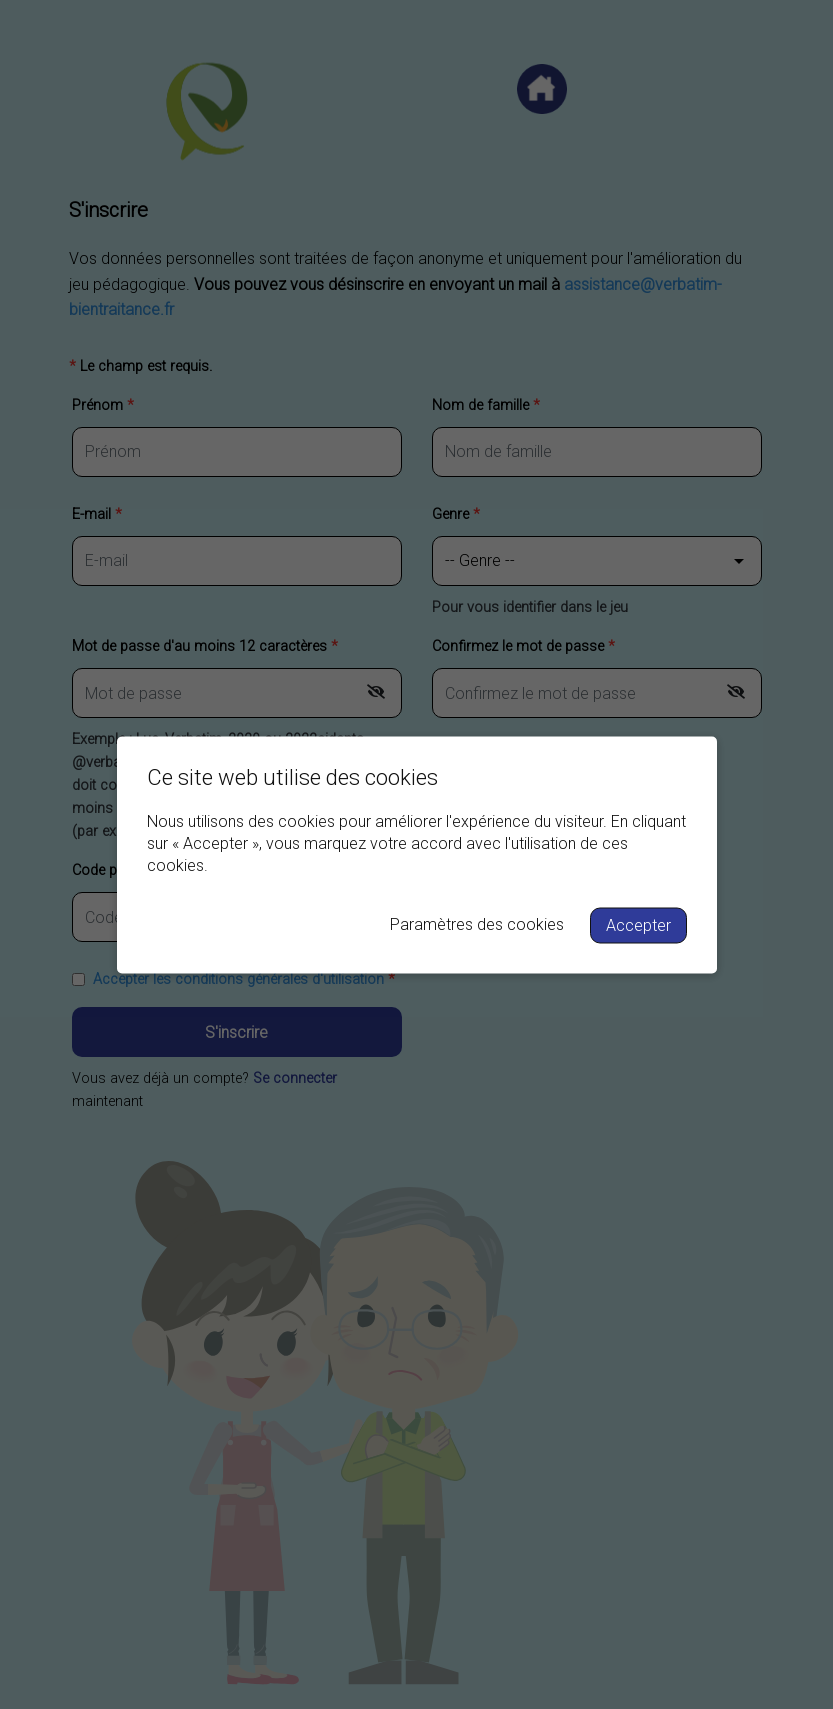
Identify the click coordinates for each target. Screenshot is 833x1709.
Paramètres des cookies (477, 923)
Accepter (638, 924)
